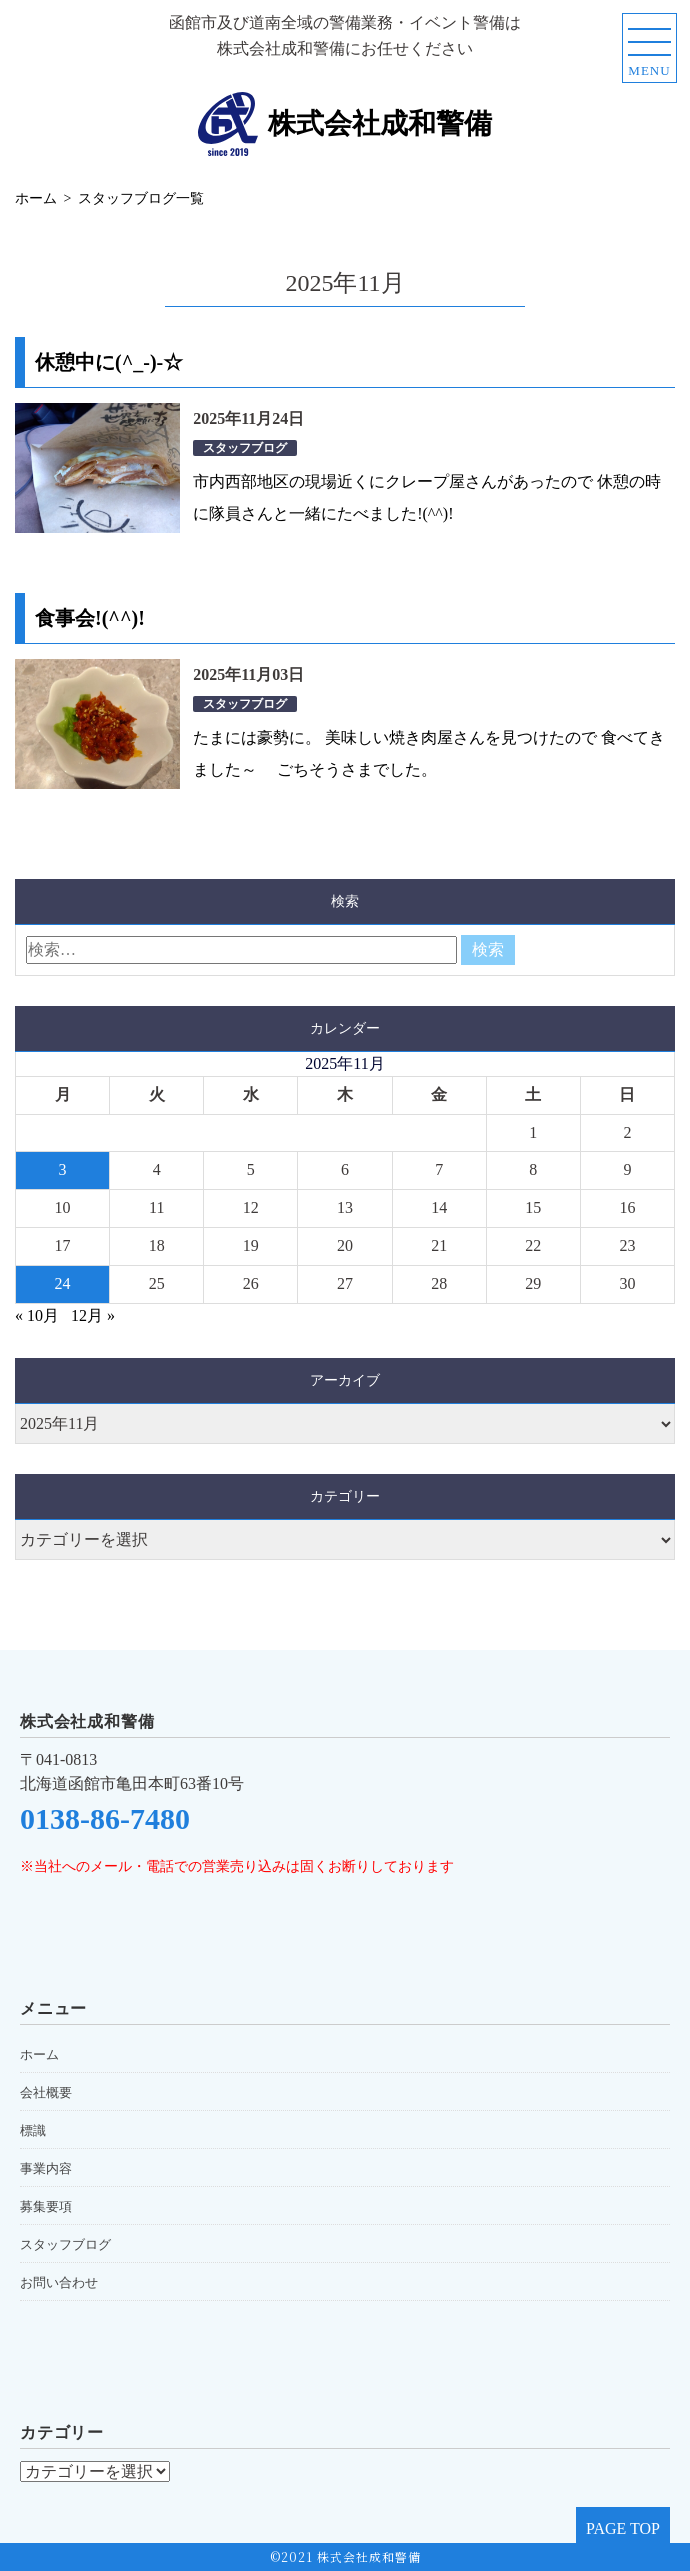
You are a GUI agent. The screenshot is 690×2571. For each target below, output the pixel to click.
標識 (33, 2130)
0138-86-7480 (105, 1818)
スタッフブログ (245, 448)
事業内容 (46, 2168)
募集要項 (46, 2206)
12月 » (93, 1315)
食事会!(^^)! (90, 618)
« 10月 (37, 1315)
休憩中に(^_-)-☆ (109, 362)
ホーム (39, 2054)
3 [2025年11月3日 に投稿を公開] (63, 1169)
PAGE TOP (623, 2528)
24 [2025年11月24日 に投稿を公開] (63, 1283)
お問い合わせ (59, 2282)
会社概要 (46, 2092)
